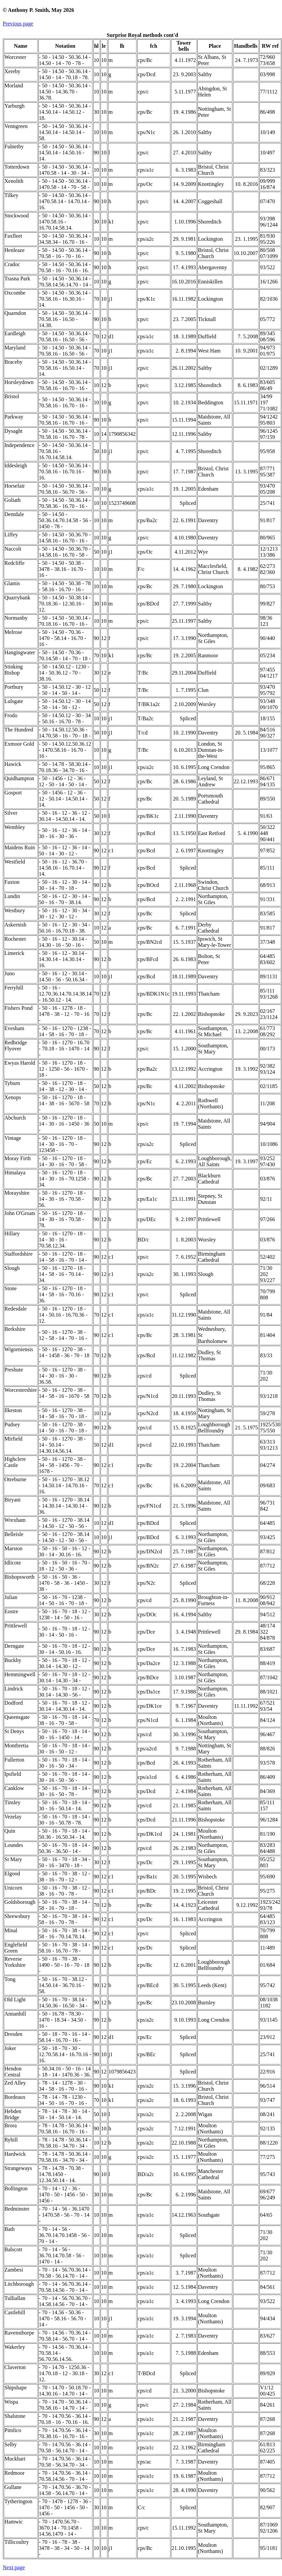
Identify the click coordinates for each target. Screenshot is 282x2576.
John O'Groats (19, 1213)
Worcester (15, 57)
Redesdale (15, 1309)
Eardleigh (14, 333)
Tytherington (18, 2501)
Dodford (13, 1703)
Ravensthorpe (19, 2333)
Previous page (18, 23)
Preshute (13, 1369)
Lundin (12, 896)
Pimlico (12, 2430)
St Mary (13, 1859)
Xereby (12, 71)
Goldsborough (20, 1902)
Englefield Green (15, 1948)
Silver (10, 813)
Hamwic (13, 2522)
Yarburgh (14, 106)
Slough (12, 1268)
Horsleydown (19, 382)
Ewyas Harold (19, 1063)
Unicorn (13, 1888)
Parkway (13, 417)
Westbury (14, 910)
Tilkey (11, 195)
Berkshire (14, 1329)
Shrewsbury (17, 1916)
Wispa (11, 2402)
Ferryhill (13, 988)
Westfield (14, 862)
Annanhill (15, 2014)
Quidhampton (19, 778)
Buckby (12, 1660)
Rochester (15, 939)
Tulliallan (14, 2298)
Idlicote (12, 1563)
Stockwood (16, 215)
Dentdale (14, 514)
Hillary (12, 1233)
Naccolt (12, 549)
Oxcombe (14, 293)
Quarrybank (17, 597)
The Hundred (18, 729)
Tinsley (12, 1802)
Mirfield (13, 1439)
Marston (13, 1548)
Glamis (12, 583)
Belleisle (13, 1534)
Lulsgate (13, 701)
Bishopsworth (19, 1577)
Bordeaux (14, 2097)
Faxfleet (13, 236)
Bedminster (16, 2209)
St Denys (14, 1731)
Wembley (14, 827)
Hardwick (15, 2154)
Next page (14, 2567)
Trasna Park (17, 278)
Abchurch (15, 1118)
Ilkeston (13, 1410)
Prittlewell (15, 1625)
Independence (19, 445)
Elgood (12, 1873)
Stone (10, 1288)
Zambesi (13, 2270)
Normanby (15, 618)
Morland (13, 85)
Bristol (11, 396)
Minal (10, 1930)
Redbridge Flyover (15, 1045)
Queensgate (17, 1717)
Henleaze (14, 250)
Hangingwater (19, 652)
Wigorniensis (18, 1349)
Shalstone (14, 2416)
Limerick (14, 953)
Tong (10, 1979)
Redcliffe (14, 563)
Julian (10, 1597)
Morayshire (16, 1193)
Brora (10, 2125)
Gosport (13, 792)
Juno (9, 973)
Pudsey (12, 1424)
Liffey (11, 534)
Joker (10, 2048)
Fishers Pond (18, 1008)
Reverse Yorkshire (14, 1962)
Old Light (15, 1999)
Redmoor (14, 2473)
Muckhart (14, 2459)
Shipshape (15, 2387)
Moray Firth (17, 1158)
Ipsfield (12, 1774)
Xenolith (13, 181)
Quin (9, 1831)
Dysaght (13, 431)
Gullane (13, 2487)
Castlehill (14, 2312)
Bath (9, 2229)
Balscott (13, 2249)
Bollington (15, 2188)
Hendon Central (13, 2072)
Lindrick (13, 1688)
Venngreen (15, 126)
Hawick (12, 764)
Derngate (14, 1646)
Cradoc (12, 264)
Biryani (12, 1500)
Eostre (11, 1611)
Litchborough (19, 2284)
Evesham (14, 1028)
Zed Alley (15, 2083)
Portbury (13, 687)
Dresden (13, 2034)
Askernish (15, 925)
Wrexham (14, 1520)
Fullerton (14, 1760)
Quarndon (15, 313)
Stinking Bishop (13, 670)
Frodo (10, 715)
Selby (10, 2444)
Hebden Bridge (12, 2114)
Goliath (12, 500)
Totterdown (16, 167)
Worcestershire (20, 1390)
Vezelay (13, 1816)
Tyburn (12, 1083)
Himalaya (14, 1172)
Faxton (11, 882)
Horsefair (14, 486)
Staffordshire (18, 1254)
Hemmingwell (20, 1674)
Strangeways (18, 2168)
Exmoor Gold (19, 744)
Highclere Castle (15, 1462)
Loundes (13, 1845)
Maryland (14, 347)
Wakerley (14, 2347)
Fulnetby (14, 146)
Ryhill (11, 2140)
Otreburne (15, 1479)
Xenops (12, 1097)
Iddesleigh (15, 465)
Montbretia (16, 1745)
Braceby (13, 362)
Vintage (12, 1138)
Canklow (14, 1788)
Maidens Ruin (19, 847)
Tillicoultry (16, 2542)
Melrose (13, 632)
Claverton (15, 2367)
